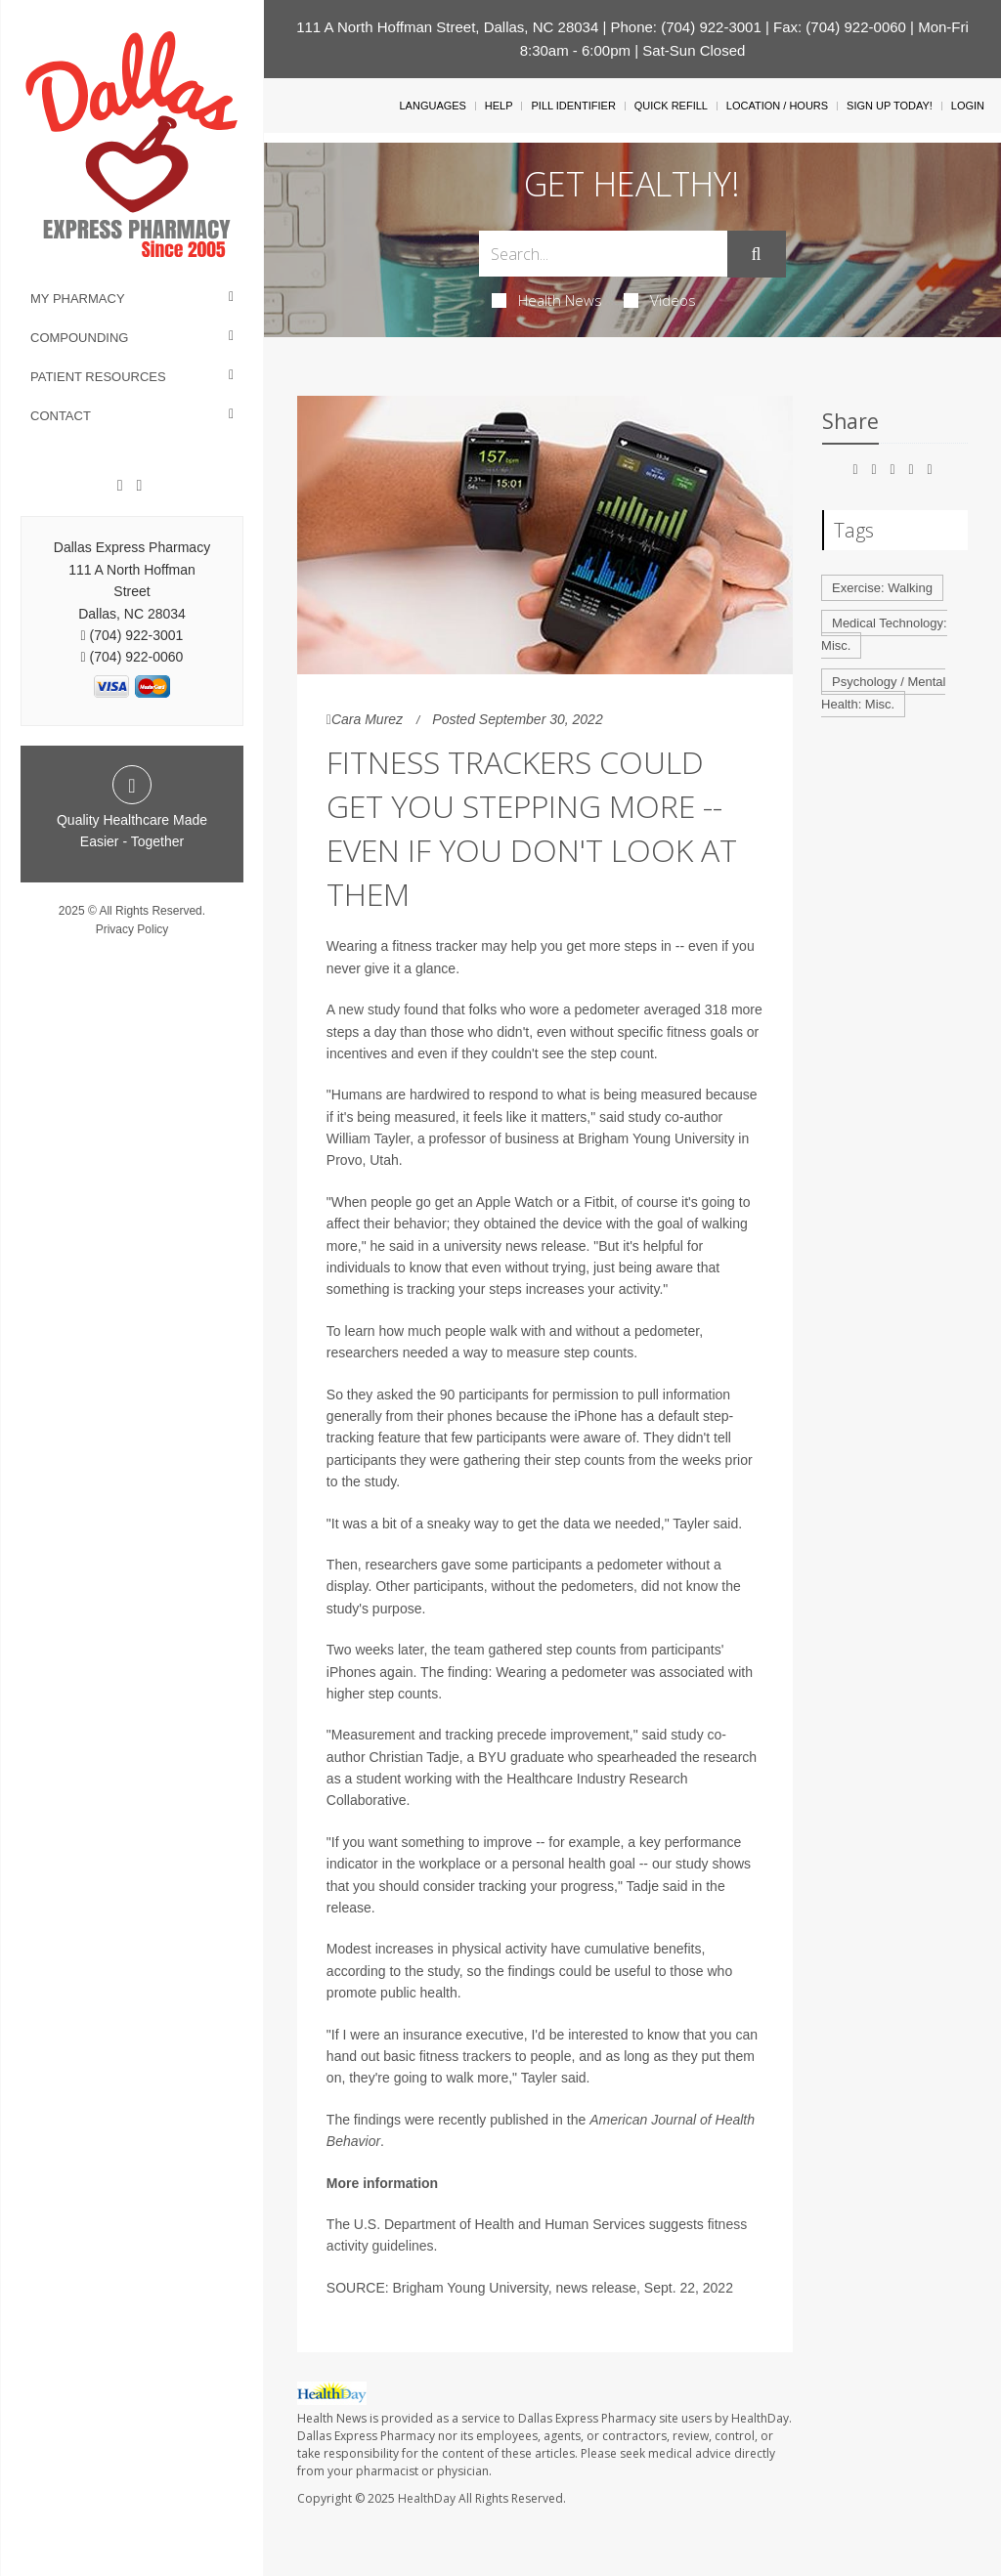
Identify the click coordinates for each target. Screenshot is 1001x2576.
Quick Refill (671, 105)
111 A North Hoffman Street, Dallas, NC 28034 (447, 27)
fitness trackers (465, 2056)
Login (967, 105)
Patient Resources (98, 376)
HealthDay (427, 2498)
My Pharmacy (77, 298)
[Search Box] (602, 254)
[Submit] (756, 254)
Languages (432, 105)
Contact (60, 415)
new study (369, 1009)
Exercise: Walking (882, 587)
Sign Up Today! (890, 105)
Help (499, 105)
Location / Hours (777, 105)
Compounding (79, 337)
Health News (547, 300)
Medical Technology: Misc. (884, 634)
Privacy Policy (132, 929)
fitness (686, 1032)
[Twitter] (139, 486)
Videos (660, 300)
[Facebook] (120, 486)
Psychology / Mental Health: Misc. (883, 692)
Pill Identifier (573, 105)
